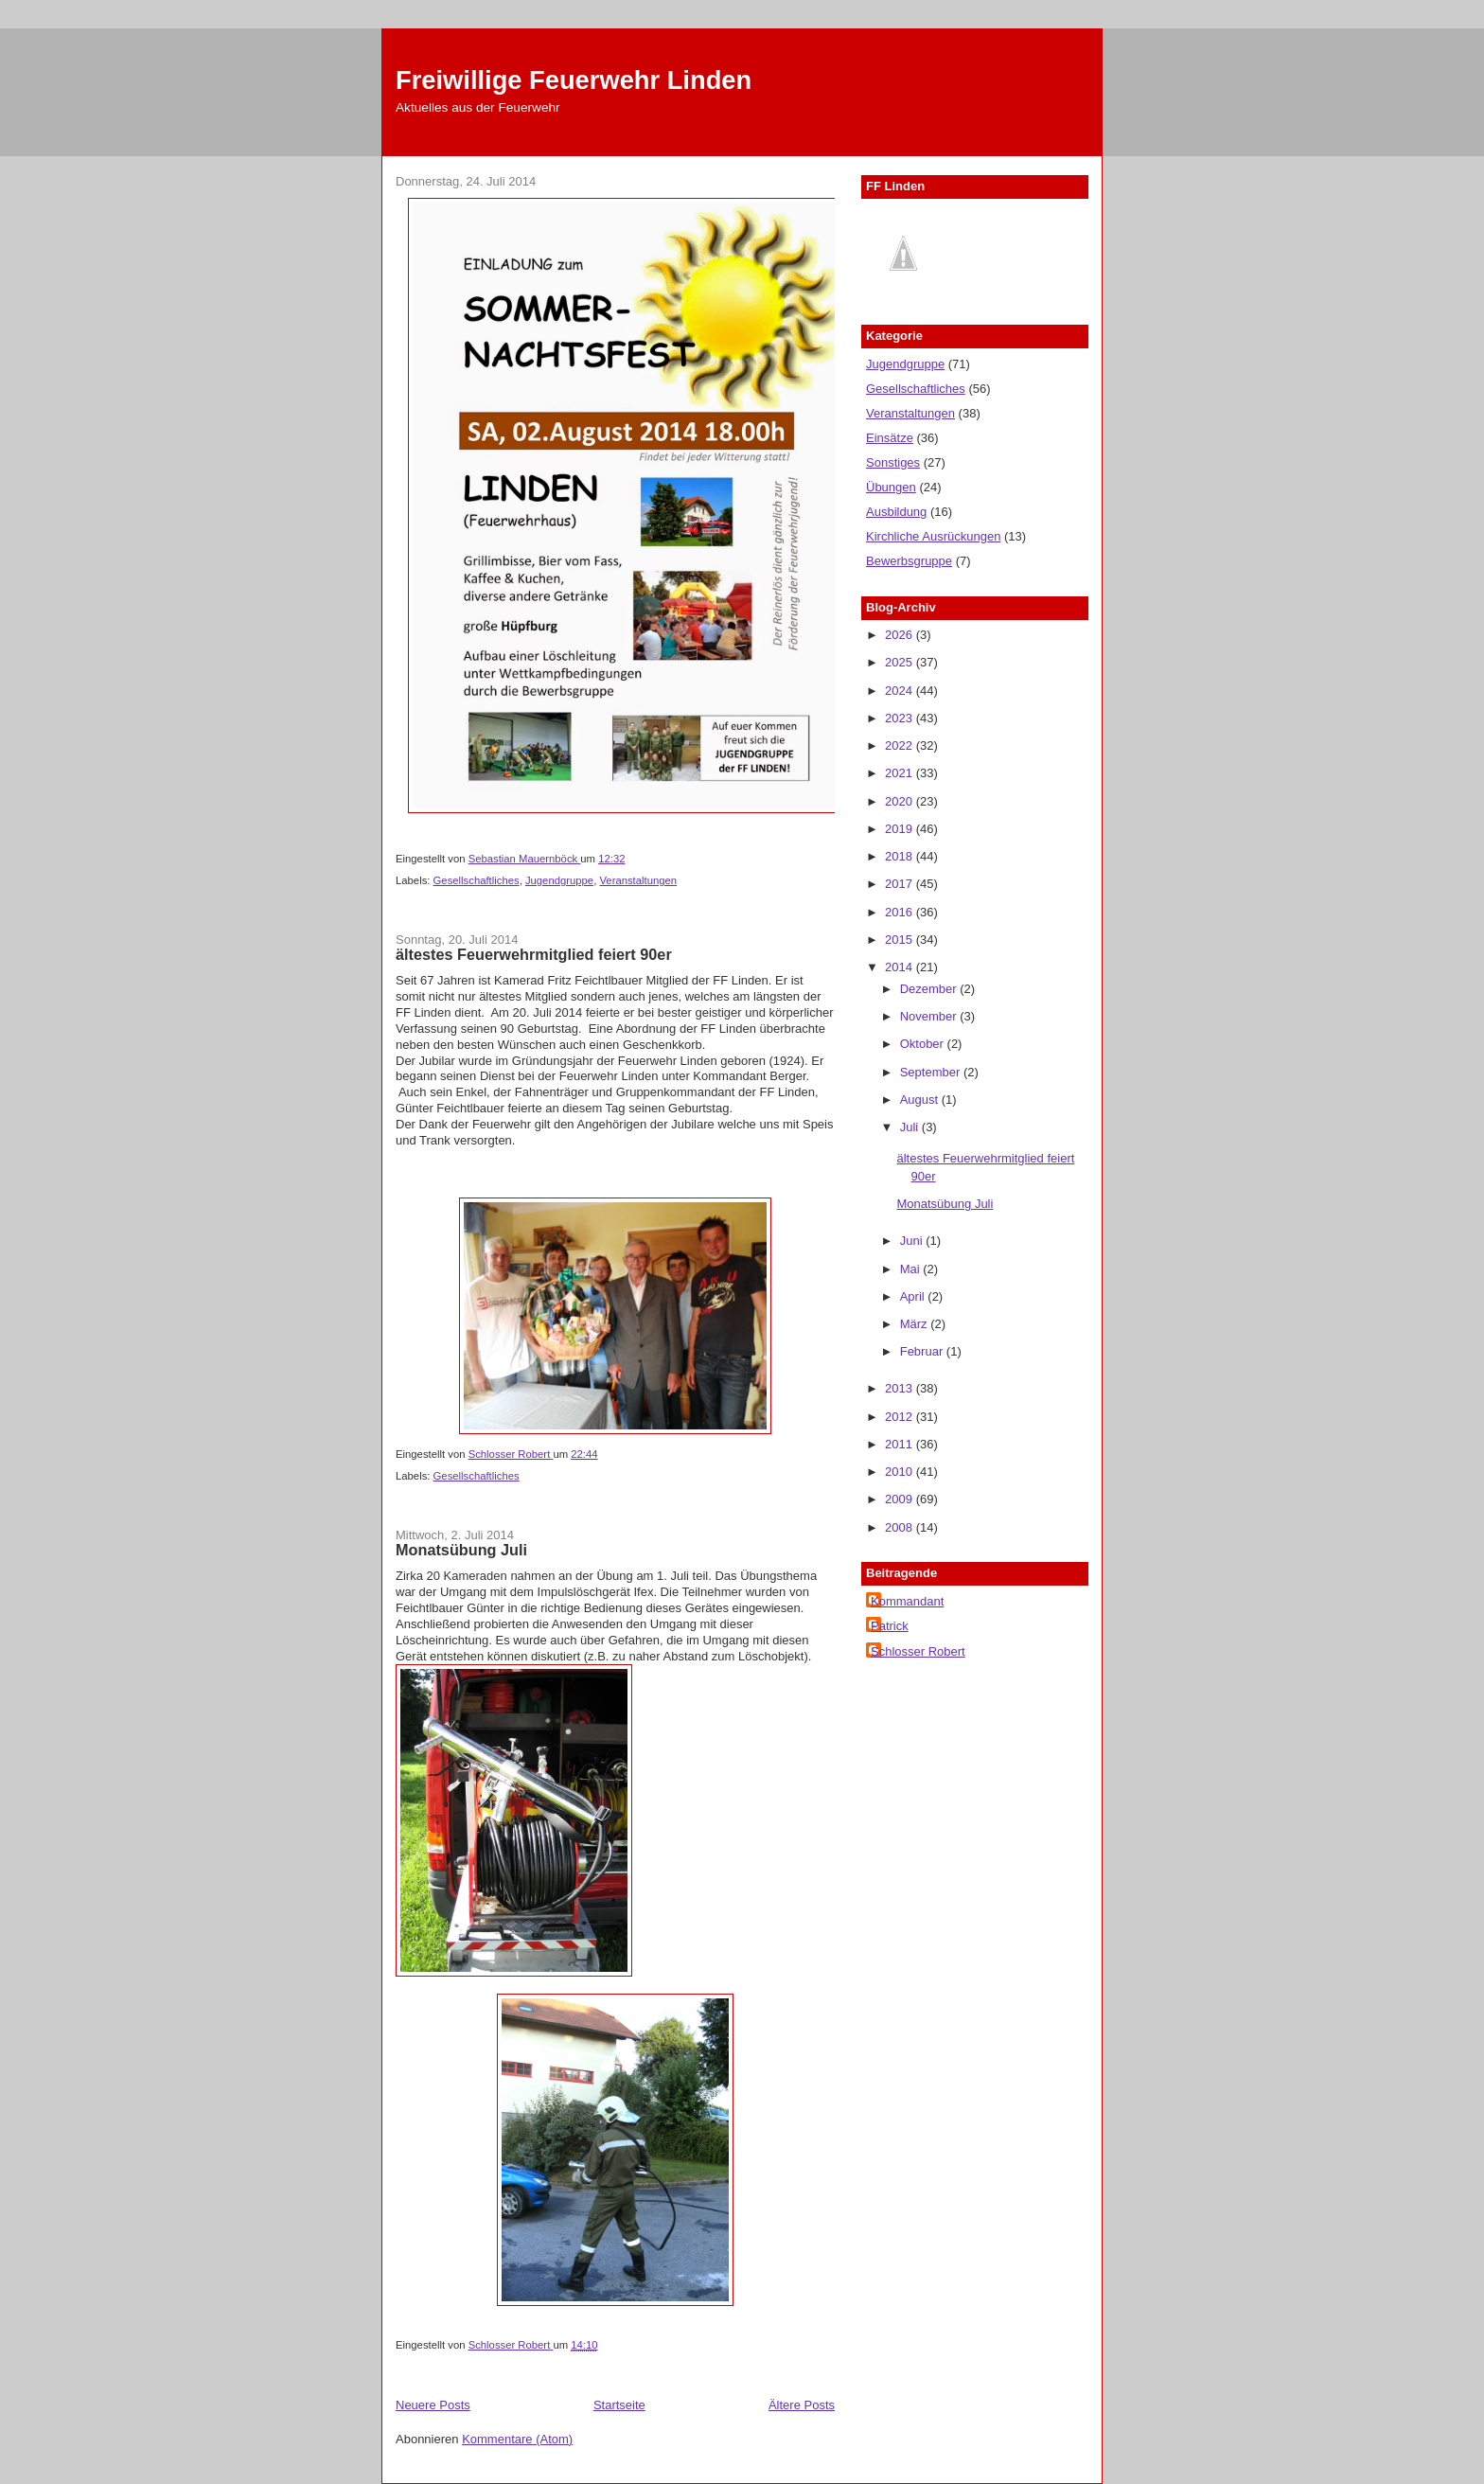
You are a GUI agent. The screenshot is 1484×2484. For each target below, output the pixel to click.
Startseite (619, 2405)
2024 (900, 690)
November (930, 1016)
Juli (911, 1127)
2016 (900, 912)
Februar (923, 1351)
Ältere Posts (801, 2405)
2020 (900, 801)
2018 (900, 856)
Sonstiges (893, 462)
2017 (900, 884)
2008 (900, 1527)
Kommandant (907, 1601)
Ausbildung (896, 512)
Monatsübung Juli (461, 1549)
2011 (900, 1444)
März (915, 1324)
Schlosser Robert (918, 1651)
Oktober (923, 1044)
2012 (900, 1417)
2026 (900, 635)
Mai (912, 1269)
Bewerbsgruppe (909, 561)
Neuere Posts (433, 2405)
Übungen (891, 487)
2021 (900, 773)
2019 (900, 829)
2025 (900, 662)
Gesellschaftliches (476, 880)
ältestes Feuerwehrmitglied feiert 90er (534, 954)
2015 (900, 939)
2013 (900, 1388)
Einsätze (889, 438)
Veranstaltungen (638, 880)
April (914, 1296)
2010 (900, 1471)
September (931, 1072)
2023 (900, 718)
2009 (900, 1499)
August (921, 1099)
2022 (900, 745)
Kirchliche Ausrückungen (933, 536)
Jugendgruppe (559, 880)
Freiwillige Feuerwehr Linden (573, 80)
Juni (913, 1240)
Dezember (930, 989)
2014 (900, 967)
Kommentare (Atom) (517, 2439)
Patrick (890, 1626)
